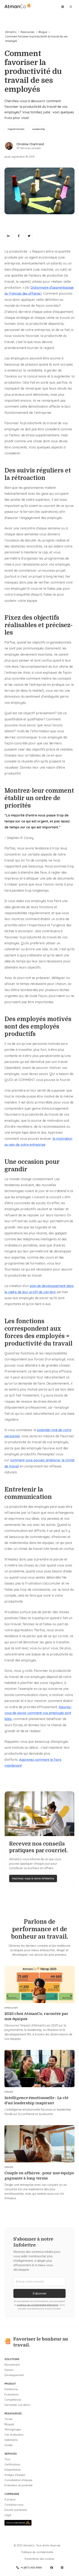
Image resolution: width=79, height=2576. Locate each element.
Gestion (9, 2370)
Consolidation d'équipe (18, 2480)
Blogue (44, 32)
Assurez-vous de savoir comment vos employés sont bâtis (38, 1713)
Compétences (12, 2399)
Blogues (9, 2424)
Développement (14, 2375)
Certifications (12, 2464)
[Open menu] (71, 6)
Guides (8, 2445)
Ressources (29, 32)
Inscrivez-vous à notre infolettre (33, 1878)
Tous (7, 2459)
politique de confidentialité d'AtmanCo (37, 2304)
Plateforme (11, 2389)
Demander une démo (17, 2405)
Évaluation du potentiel (18, 2485)
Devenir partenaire (15, 2510)
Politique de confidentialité (37, 2552)
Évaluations (11, 2394)
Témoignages (12, 2429)
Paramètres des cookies (39, 2559)
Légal (7, 2515)
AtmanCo (12, 32)
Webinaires (11, 2440)
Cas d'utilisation (13, 2434)
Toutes (8, 2419)
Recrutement (12, 2364)
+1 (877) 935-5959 (29, 2567)
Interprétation (12, 2469)
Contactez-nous (13, 2504)
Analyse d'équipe (14, 2475)
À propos (10, 2499)
